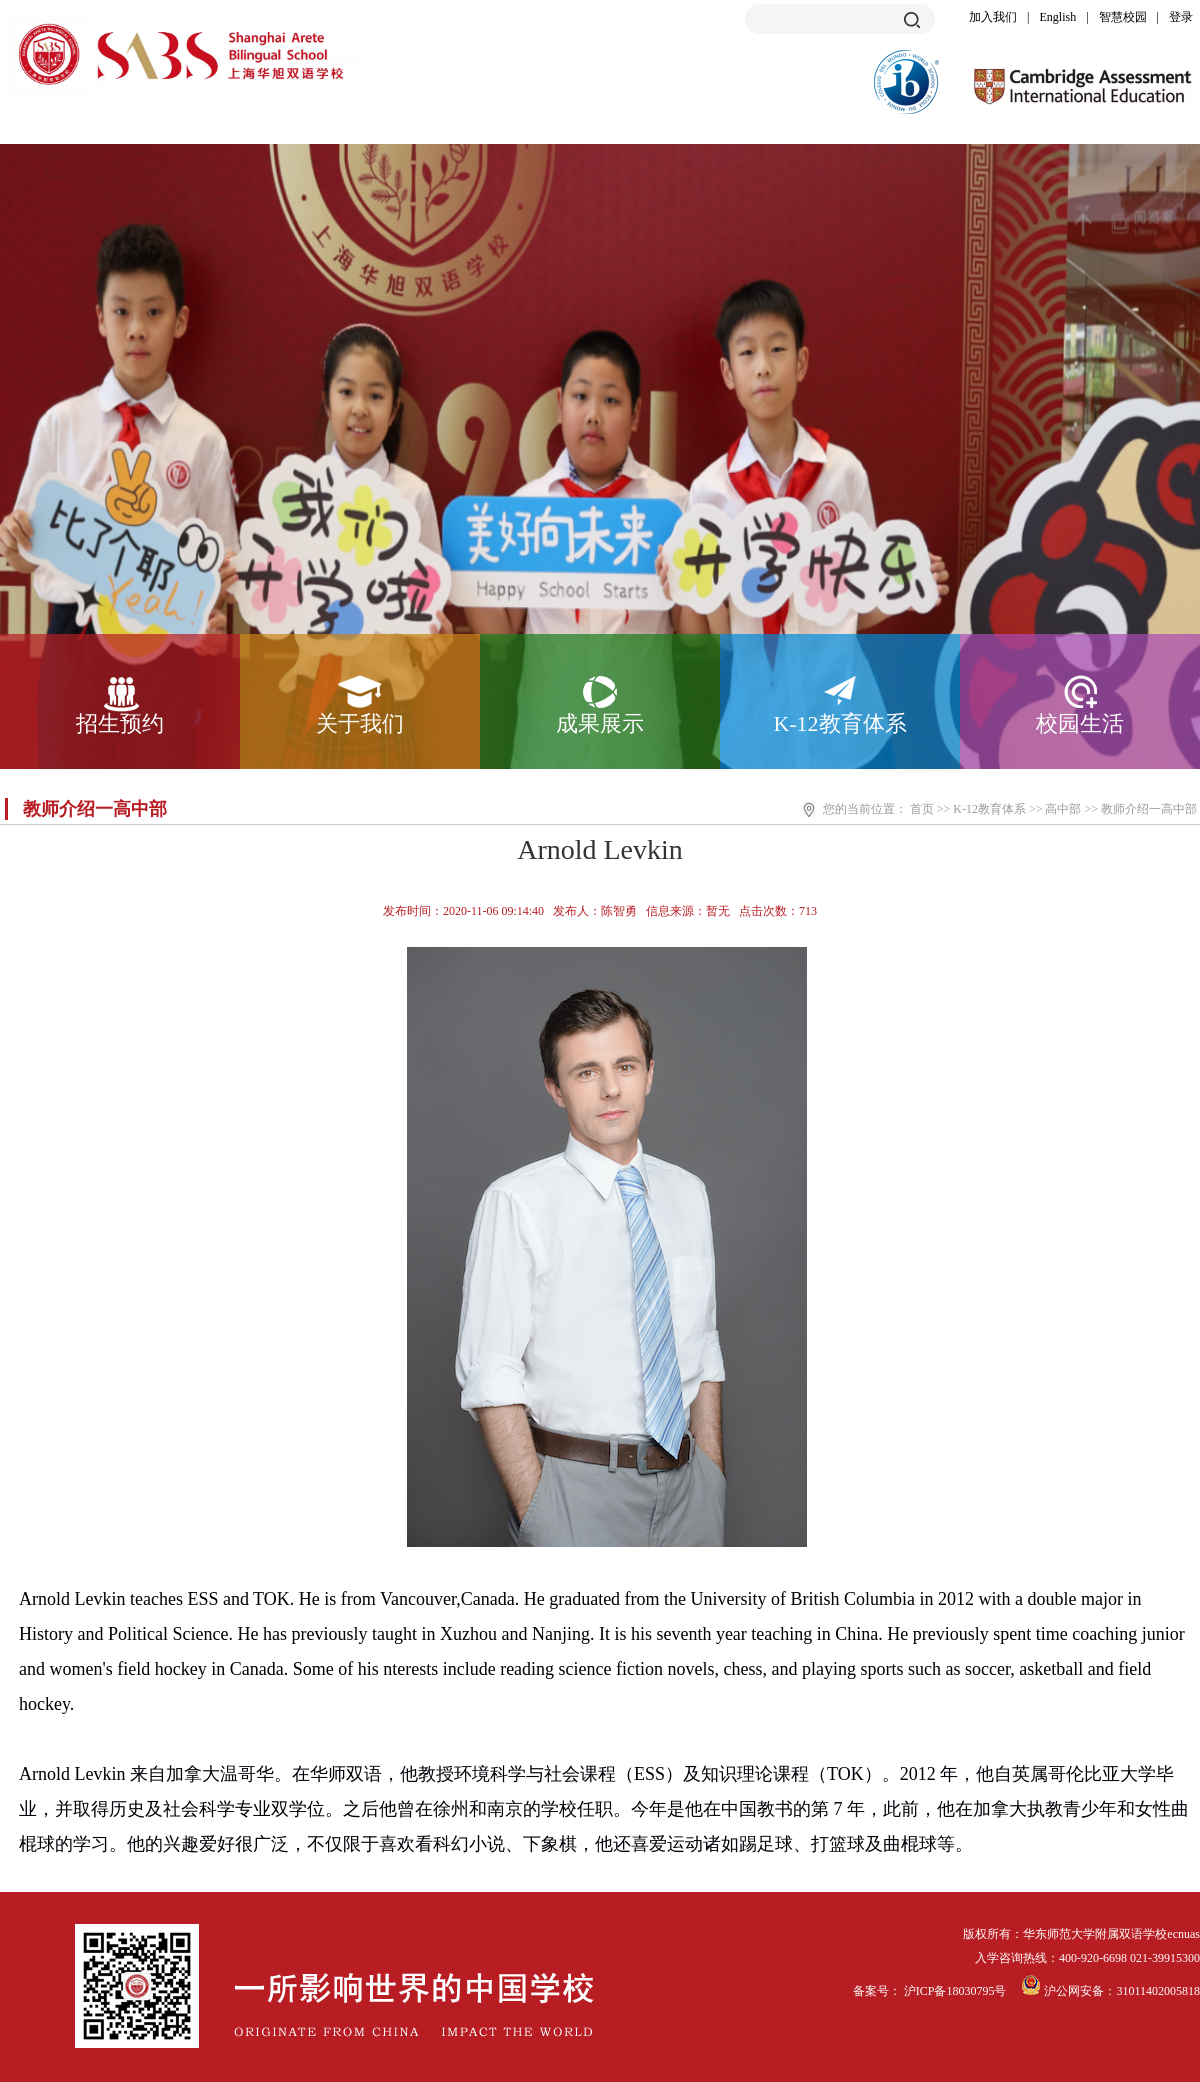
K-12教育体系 (839, 723)
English (1058, 17)
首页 (922, 809)
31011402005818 (1158, 1991)
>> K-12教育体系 (981, 809)
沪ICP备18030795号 (957, 1991)
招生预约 (120, 723)
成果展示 (600, 723)
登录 (1181, 17)
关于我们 (360, 723)
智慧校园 (1123, 17)
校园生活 (1080, 723)
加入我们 (993, 17)
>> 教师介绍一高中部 (1140, 809)
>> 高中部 (1055, 809)
